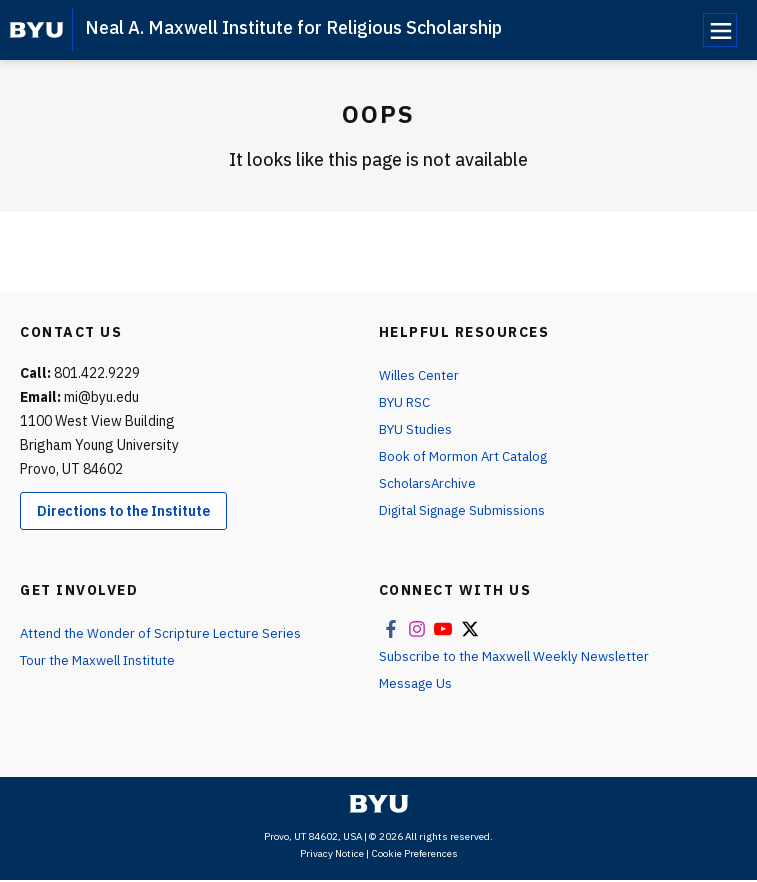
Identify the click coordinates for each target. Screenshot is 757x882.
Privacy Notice (332, 855)
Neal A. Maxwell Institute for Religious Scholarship (293, 27)
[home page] (36, 30)
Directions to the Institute (123, 511)
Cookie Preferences (414, 855)
